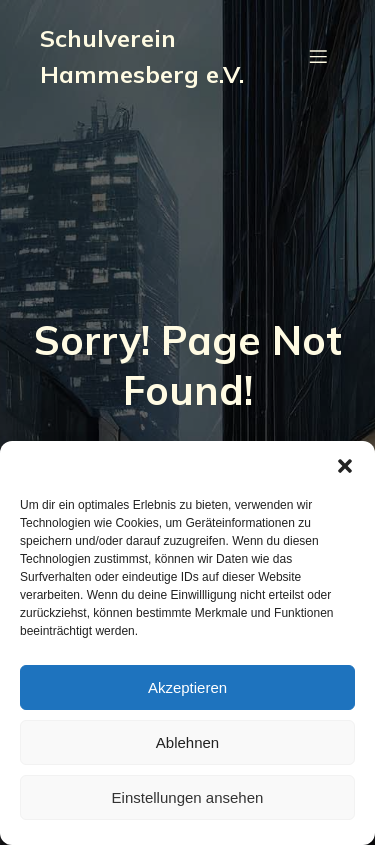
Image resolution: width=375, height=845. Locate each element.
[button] (345, 466)
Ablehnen (187, 742)
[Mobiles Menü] (318, 56)
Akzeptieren (187, 687)
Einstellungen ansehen (188, 797)
